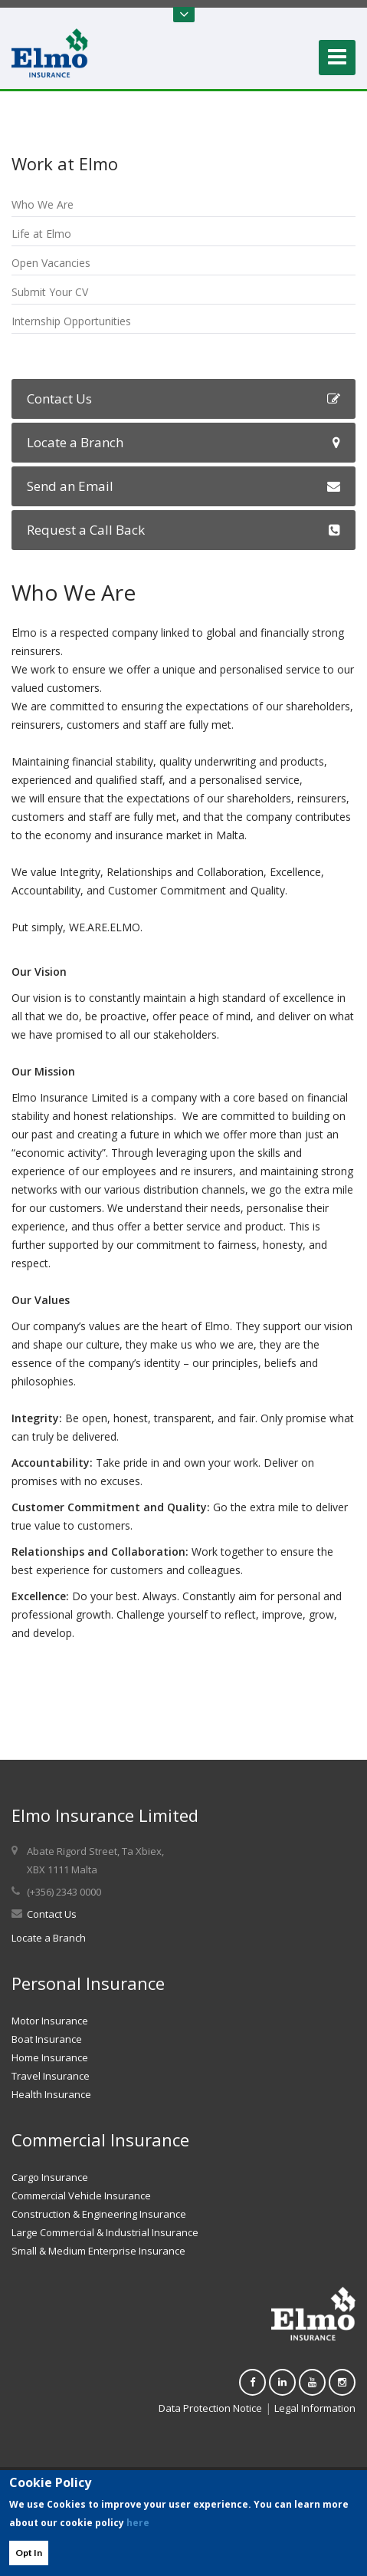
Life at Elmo (41, 233)
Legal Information (315, 2408)
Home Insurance (49, 2057)
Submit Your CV (49, 292)
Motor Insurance (49, 2021)
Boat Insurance (46, 2039)
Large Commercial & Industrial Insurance (104, 2232)
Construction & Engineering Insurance (98, 2214)
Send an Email (183, 486)
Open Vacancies (50, 262)
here (137, 2522)
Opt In (28, 2552)
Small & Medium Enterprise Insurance (98, 2251)
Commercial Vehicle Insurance (81, 2195)
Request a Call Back (183, 530)
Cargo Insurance (49, 2177)
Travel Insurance (50, 2076)
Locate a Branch (183, 442)
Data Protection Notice (210, 2408)
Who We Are (42, 204)
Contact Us (183, 398)
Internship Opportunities (71, 321)
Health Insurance (51, 2094)
